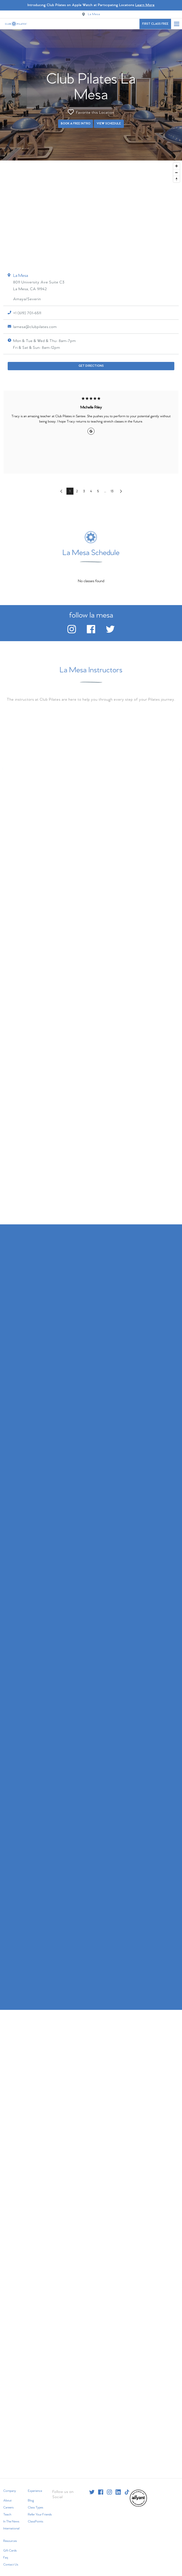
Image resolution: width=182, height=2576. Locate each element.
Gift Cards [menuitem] (10, 2549)
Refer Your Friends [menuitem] (40, 2513)
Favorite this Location (91, 110)
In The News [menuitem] (11, 2520)
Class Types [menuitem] (35, 2506)
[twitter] (110, 631)
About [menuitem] (7, 2499)
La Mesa (94, 14)
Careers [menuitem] (8, 2506)
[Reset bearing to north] (176, 177)
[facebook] (91, 631)
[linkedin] (118, 2490)
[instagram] (71, 631)
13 (112, 489)
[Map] (91, 218)
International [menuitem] (11, 2527)
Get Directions (91, 364)
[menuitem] (138, 2504)
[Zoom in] (176, 164)
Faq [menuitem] (5, 2556)
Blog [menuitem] (31, 2499)
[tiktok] (127, 2490)
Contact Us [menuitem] (10, 2563)
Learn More (145, 5)
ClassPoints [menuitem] (35, 2520)
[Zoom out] (176, 170)
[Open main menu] (176, 23)
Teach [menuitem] (7, 2513)
